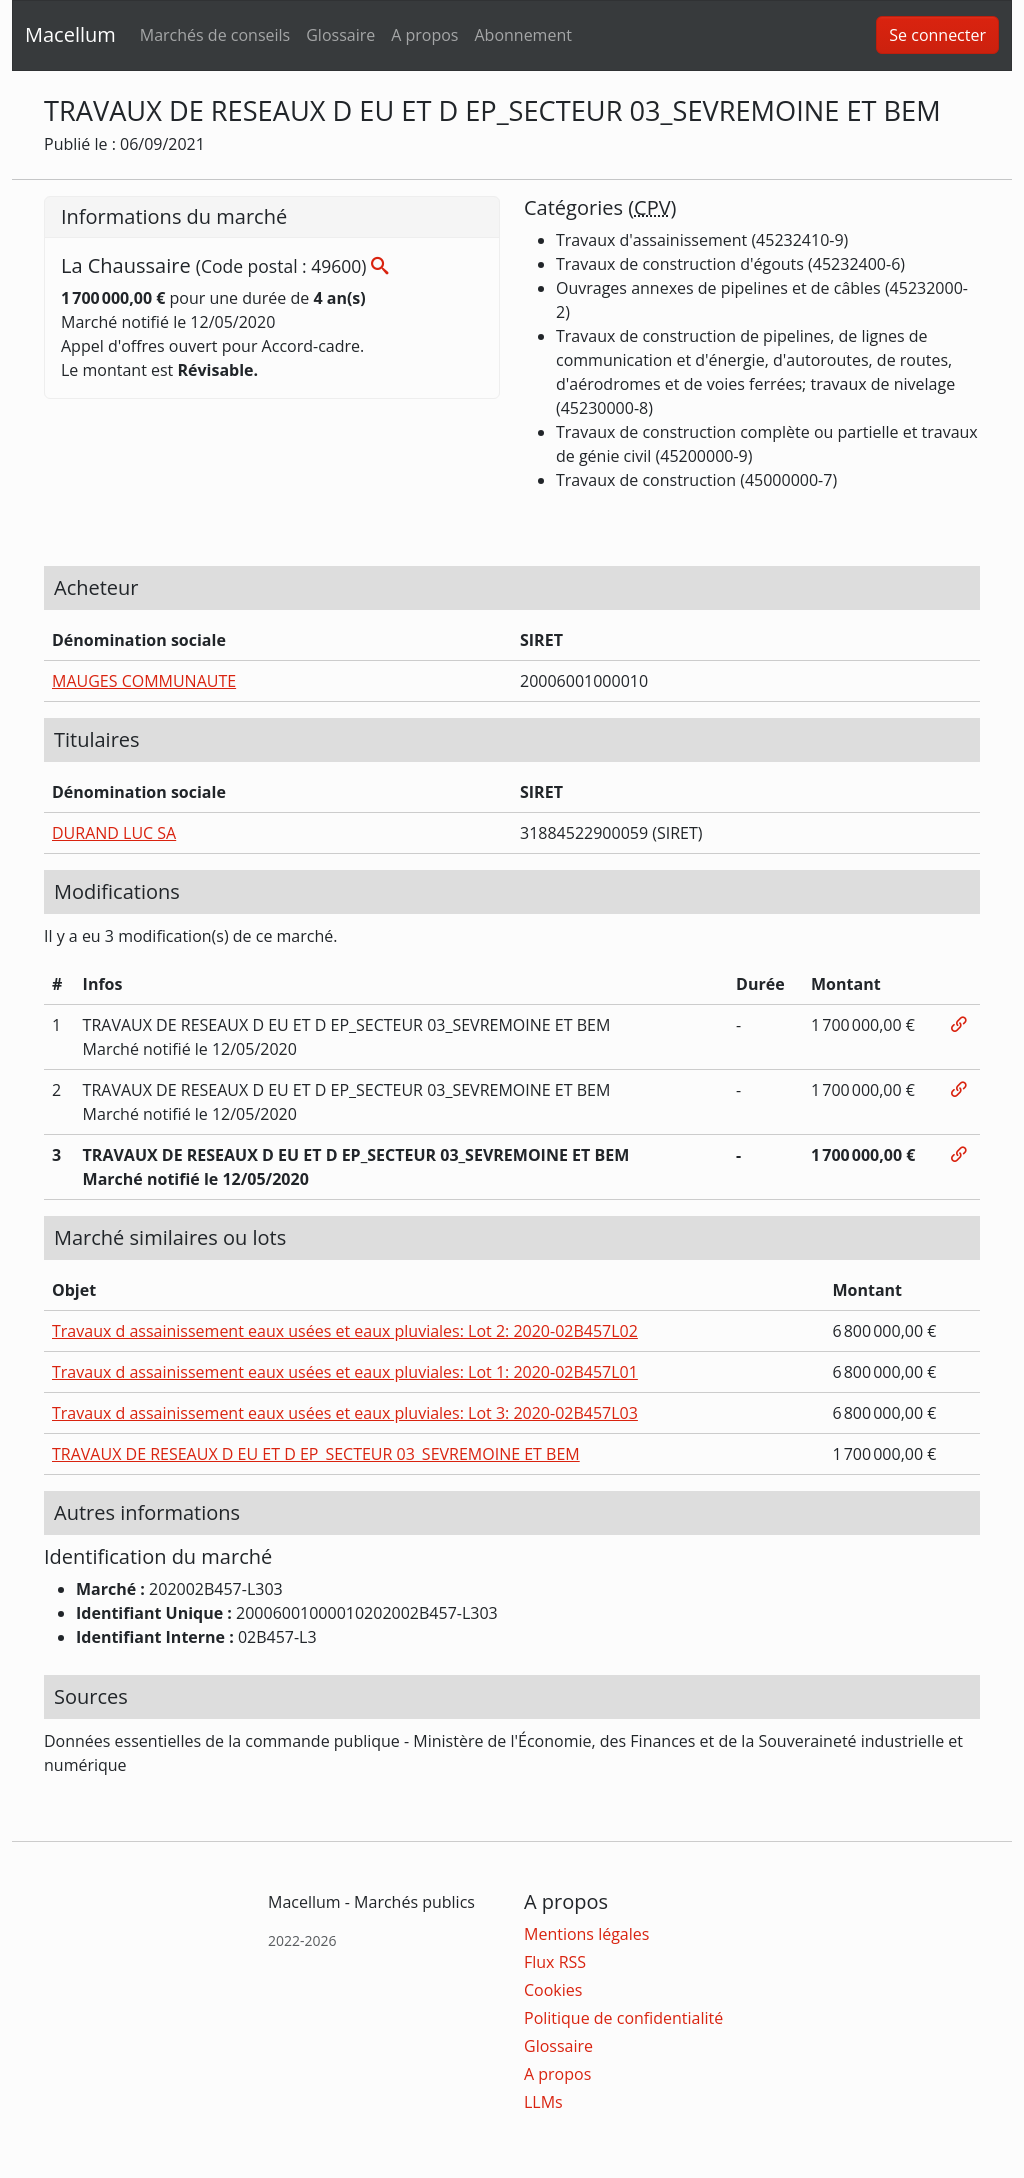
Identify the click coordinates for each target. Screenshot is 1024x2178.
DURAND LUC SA (114, 833)
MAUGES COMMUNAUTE (144, 681)
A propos (424, 35)
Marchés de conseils (215, 35)
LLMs (543, 2102)
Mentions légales (586, 1934)
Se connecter (937, 35)
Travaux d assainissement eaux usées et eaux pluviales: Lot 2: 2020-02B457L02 (345, 1331)
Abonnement (522, 35)
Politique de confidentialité (623, 2018)
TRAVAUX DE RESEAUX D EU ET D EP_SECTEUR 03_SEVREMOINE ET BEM (316, 1454)
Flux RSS (555, 1962)
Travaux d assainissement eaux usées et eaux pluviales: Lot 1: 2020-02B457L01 (345, 1372)
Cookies (553, 1990)
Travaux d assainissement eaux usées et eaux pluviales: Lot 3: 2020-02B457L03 (345, 1413)
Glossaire (340, 35)
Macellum (70, 34)
